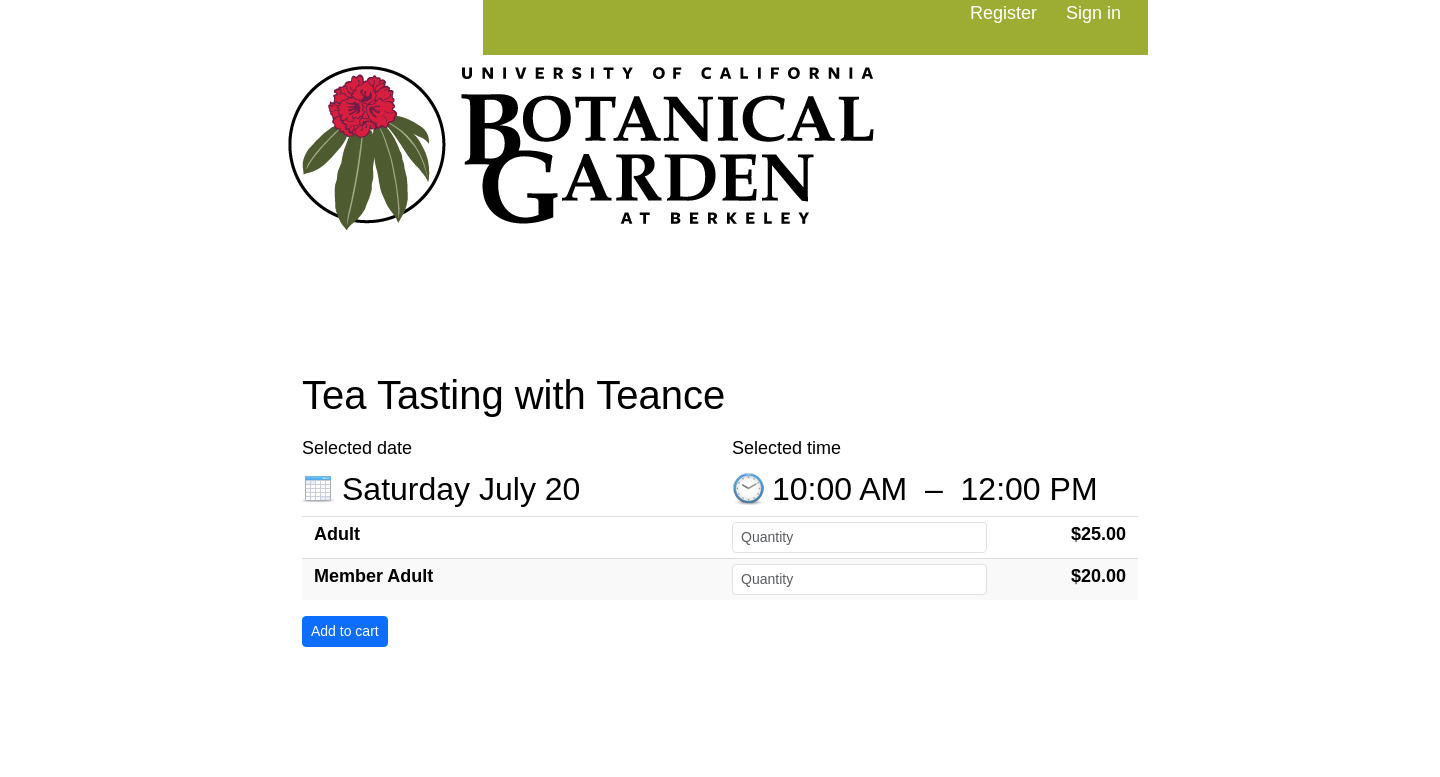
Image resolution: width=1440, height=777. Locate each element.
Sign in (1093, 13)
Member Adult (373, 576)
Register (1003, 13)
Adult (337, 534)
